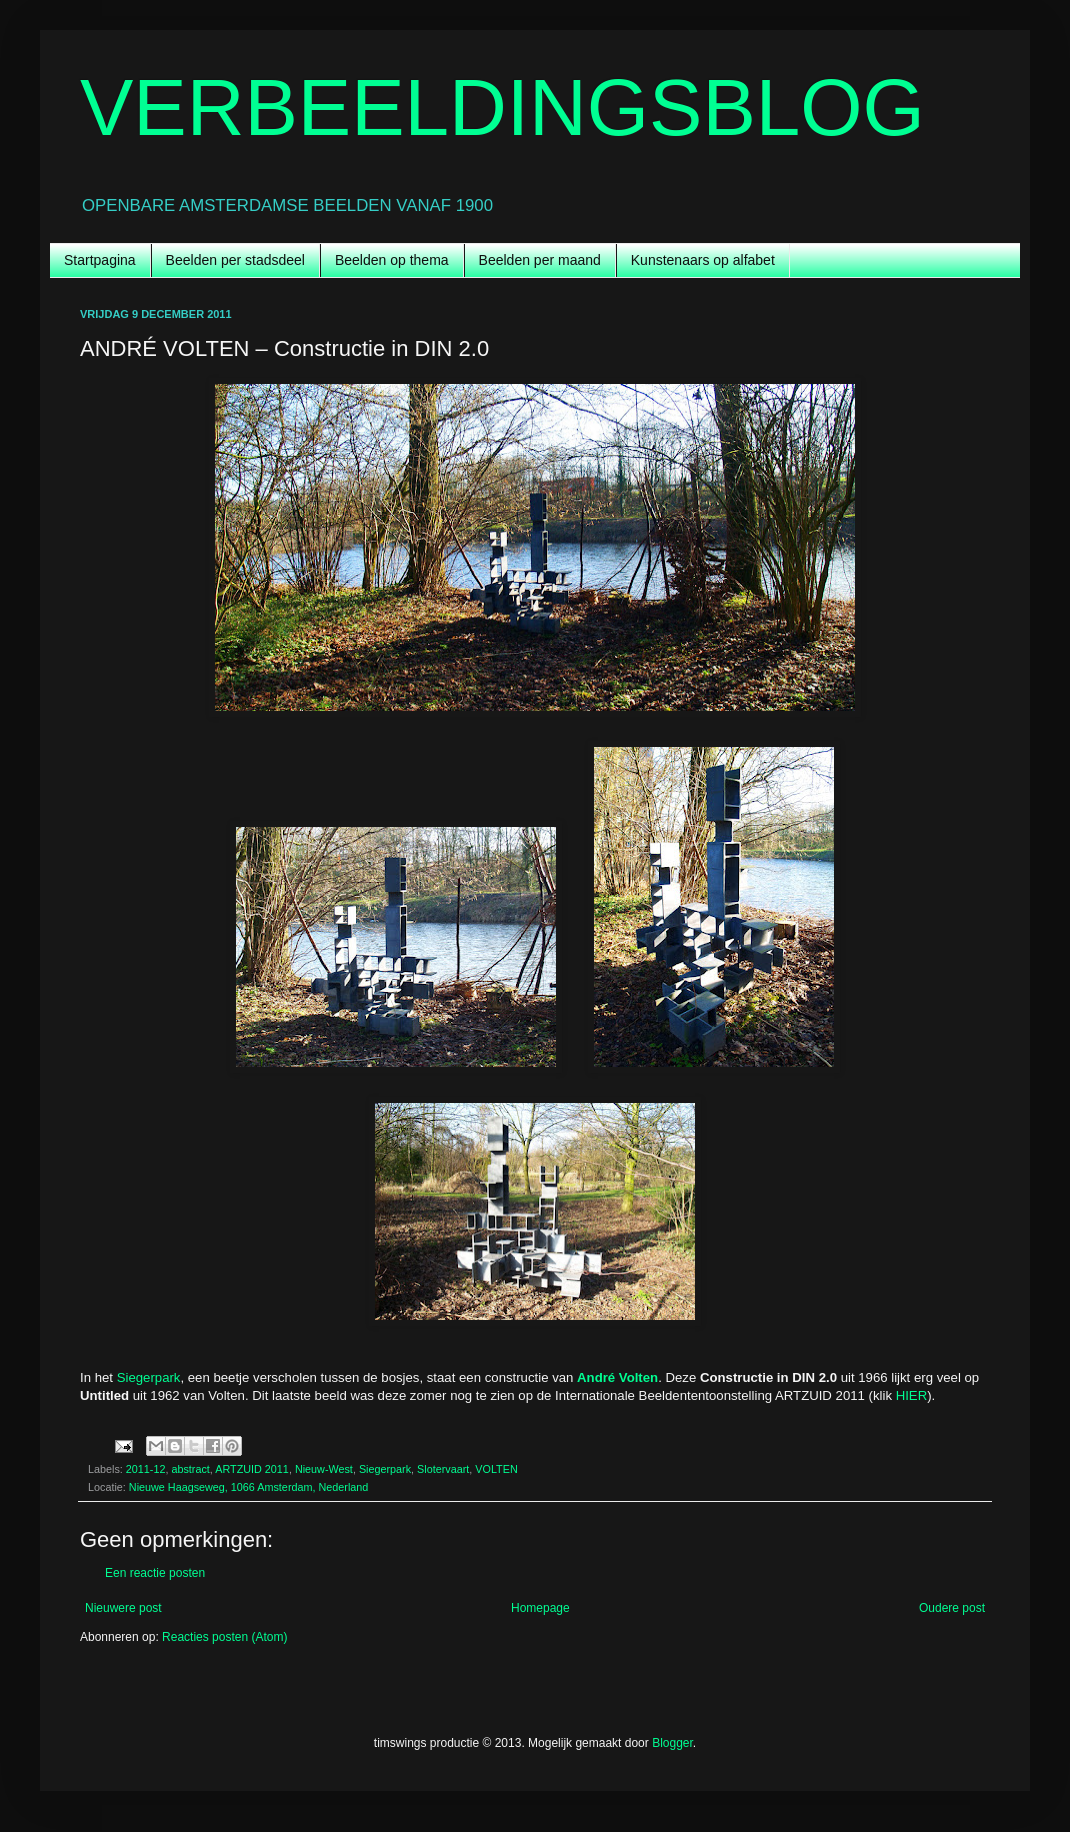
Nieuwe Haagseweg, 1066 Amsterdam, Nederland (248, 1487)
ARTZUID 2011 (252, 1469)
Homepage (540, 1608)
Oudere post (952, 1608)
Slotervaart (443, 1469)
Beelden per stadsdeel (235, 260)
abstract (190, 1469)
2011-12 (146, 1469)
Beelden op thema (392, 260)
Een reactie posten (155, 1573)
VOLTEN (496, 1469)
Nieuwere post (123, 1608)
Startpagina (100, 260)
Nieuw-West (324, 1469)
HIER (912, 1395)
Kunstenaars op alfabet (703, 260)
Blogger (672, 1743)
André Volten (617, 1377)
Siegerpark (149, 1377)
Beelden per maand (540, 260)
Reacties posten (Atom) (224, 1637)
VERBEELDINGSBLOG (502, 107)
